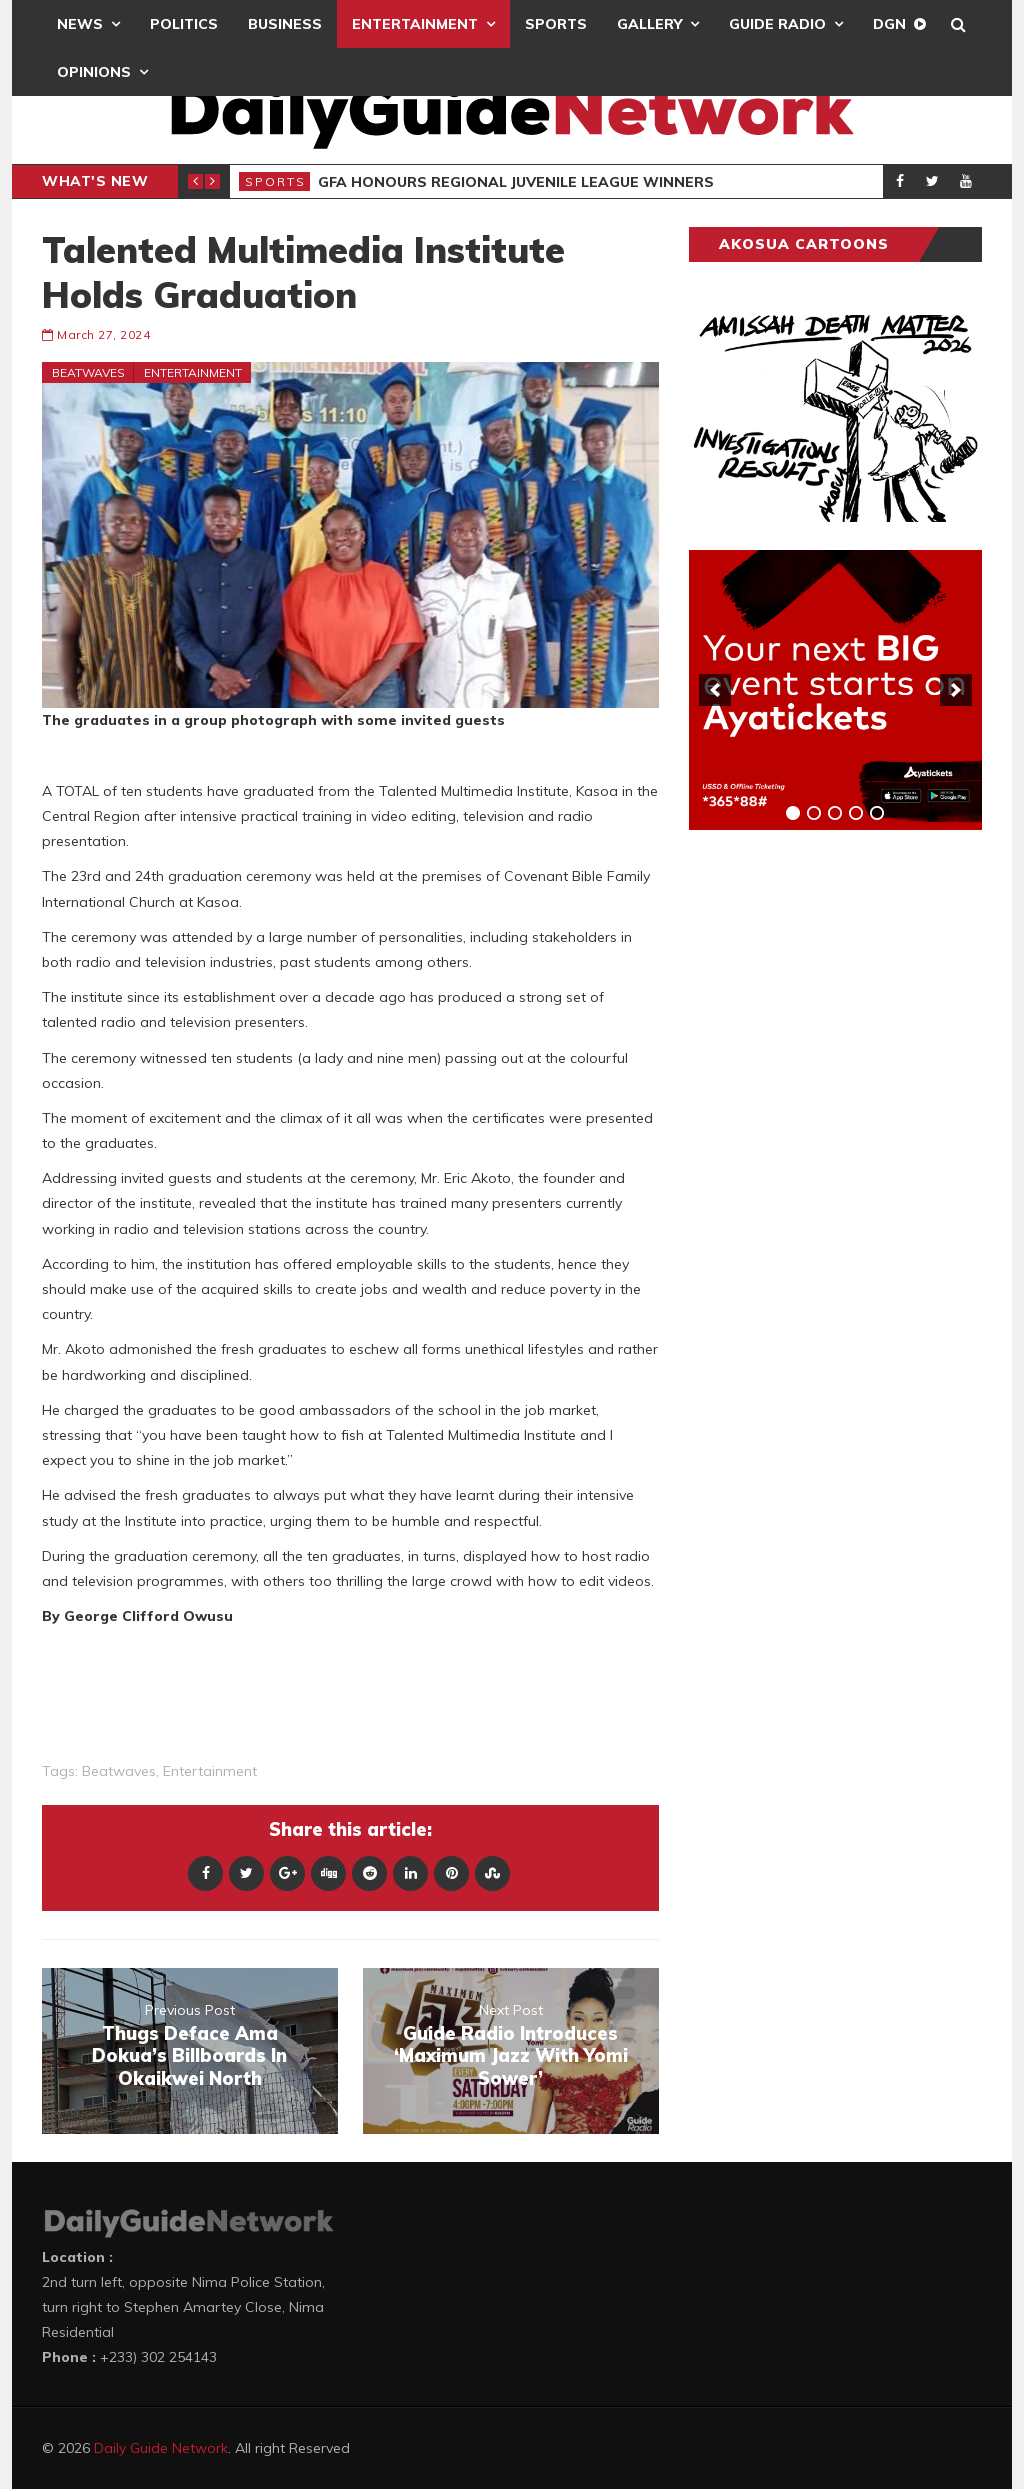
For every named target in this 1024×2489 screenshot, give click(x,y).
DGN (889, 24)
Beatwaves (88, 372)
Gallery (649, 24)
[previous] (715, 690)
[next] (956, 690)
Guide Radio (777, 24)
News (80, 24)
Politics (184, 24)
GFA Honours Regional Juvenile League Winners (516, 182)
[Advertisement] (839, 1158)
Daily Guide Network (161, 2448)
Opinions (94, 72)
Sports (556, 24)
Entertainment (415, 24)
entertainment (210, 1771)
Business (285, 24)
